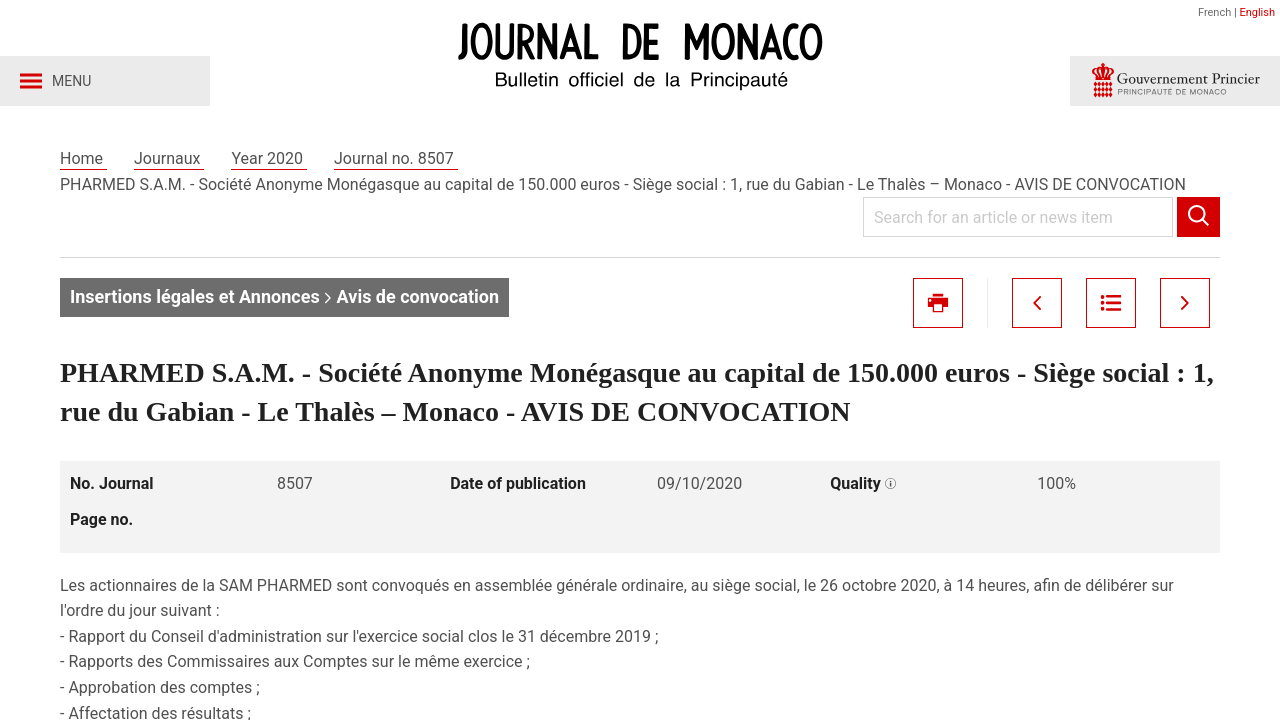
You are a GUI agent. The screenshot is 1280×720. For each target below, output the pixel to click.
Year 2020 (269, 158)
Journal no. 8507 (396, 158)
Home (83, 158)
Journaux (169, 158)
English (1257, 12)
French (1214, 12)
